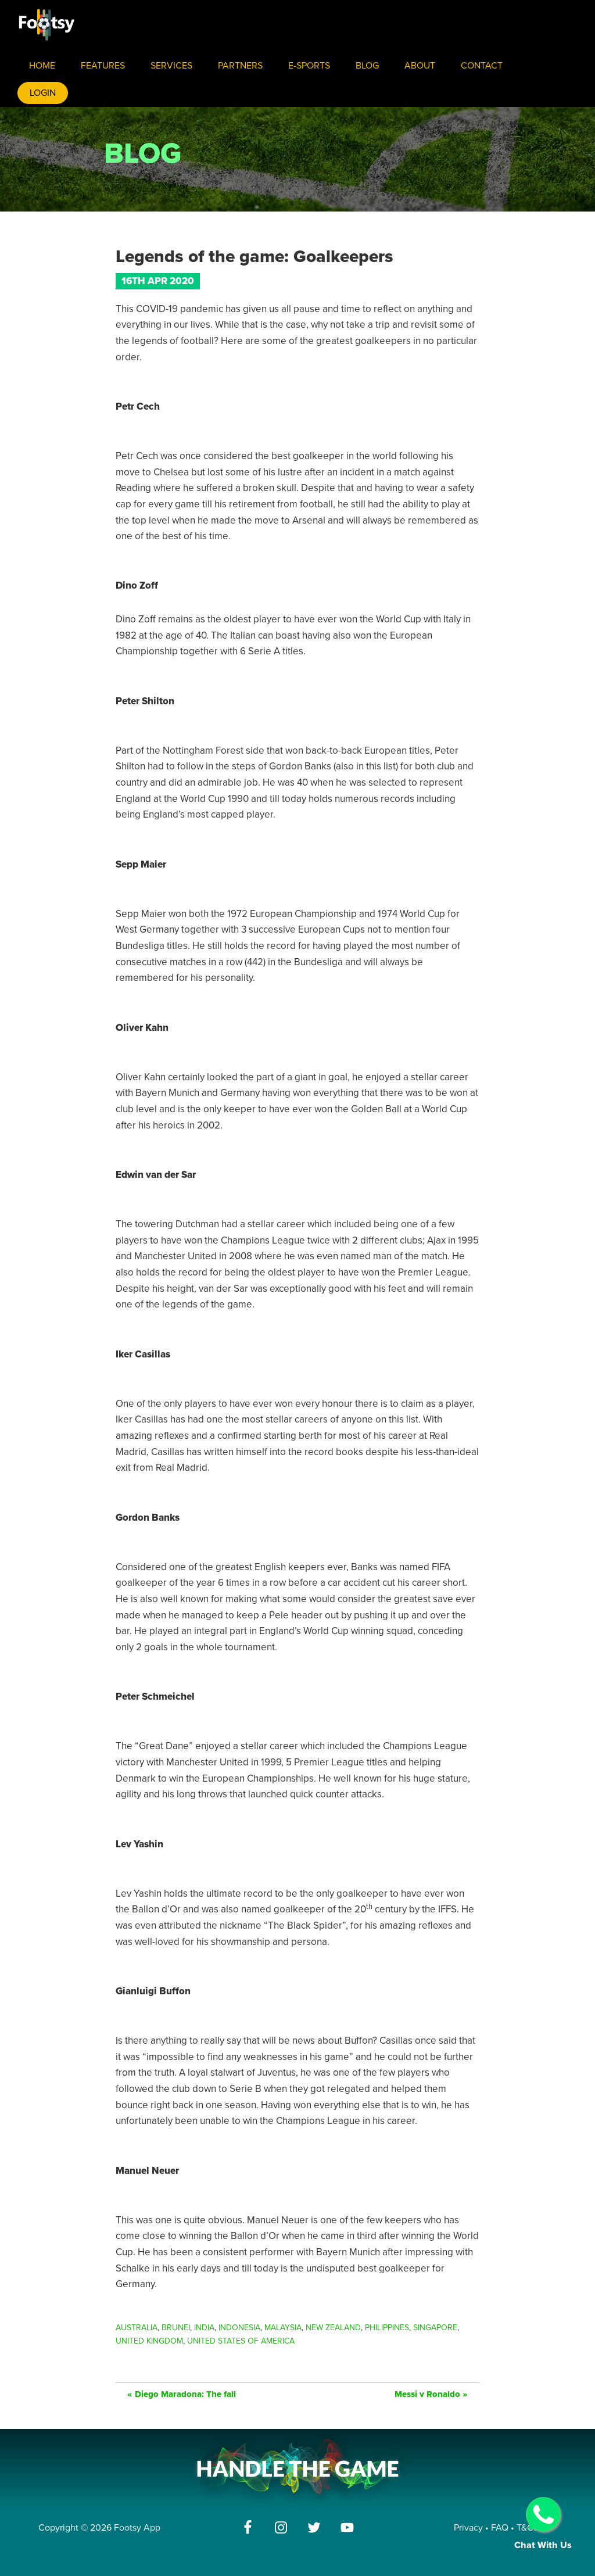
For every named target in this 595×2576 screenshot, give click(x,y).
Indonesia (239, 2328)
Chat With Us (543, 2524)
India (204, 2328)
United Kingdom (149, 2341)
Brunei (176, 2328)
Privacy (468, 2528)
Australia (136, 2328)
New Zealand (333, 2328)
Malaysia (283, 2328)
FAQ (501, 2528)
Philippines (387, 2328)
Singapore (435, 2328)
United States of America (241, 2341)
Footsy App (137, 2528)
